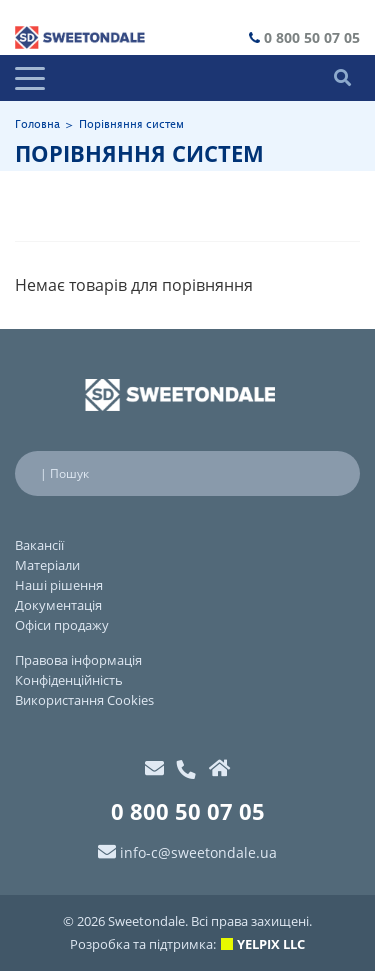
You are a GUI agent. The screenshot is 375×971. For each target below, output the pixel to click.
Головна (37, 125)
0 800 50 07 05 (312, 37)
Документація (58, 605)
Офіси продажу (62, 625)
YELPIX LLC (271, 944)
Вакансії (39, 545)
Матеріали (47, 565)
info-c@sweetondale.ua (198, 852)
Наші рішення (59, 585)
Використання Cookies (84, 700)
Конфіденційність (69, 680)
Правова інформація (78, 660)
